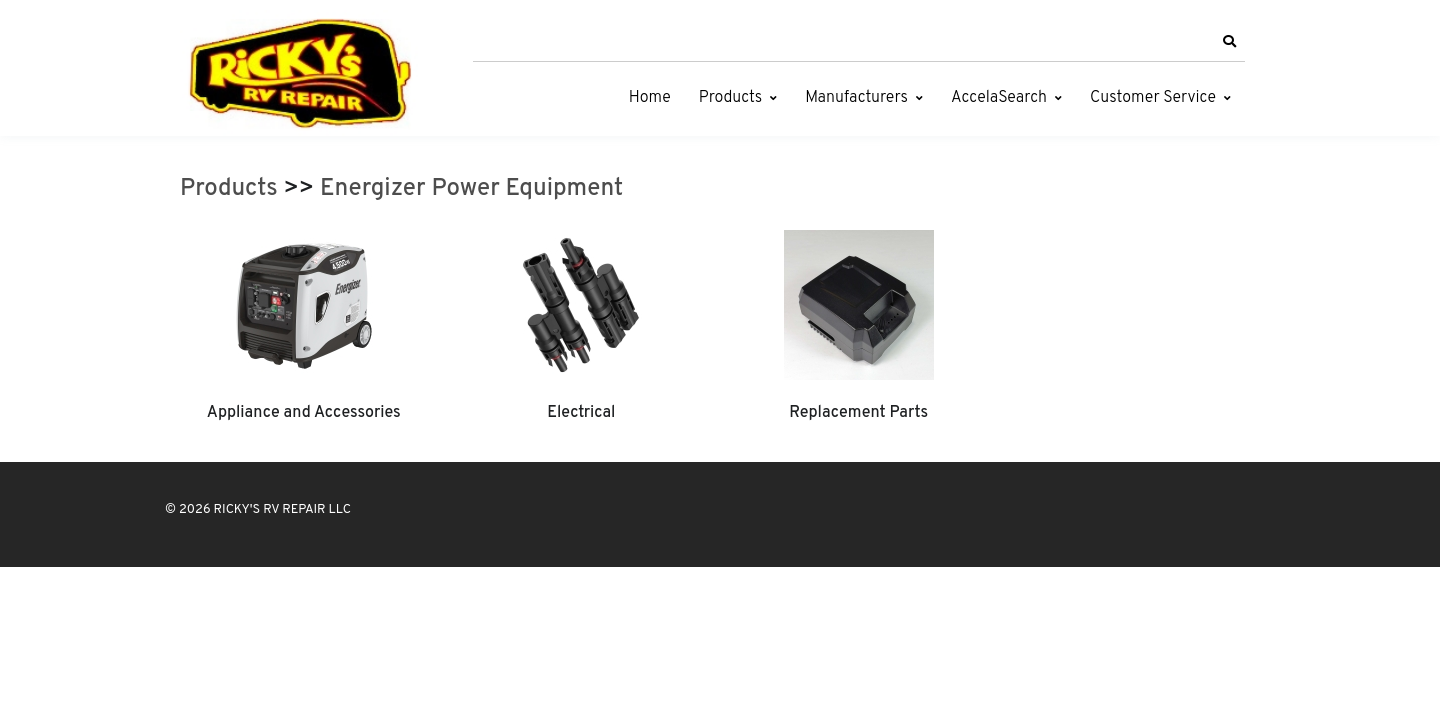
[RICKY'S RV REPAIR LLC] (305, 73)
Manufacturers (856, 98)
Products (730, 98)
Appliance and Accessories (304, 413)
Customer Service (1153, 98)
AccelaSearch (999, 98)
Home (650, 98)
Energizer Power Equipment (471, 189)
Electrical (581, 413)
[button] (1229, 42)
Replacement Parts (858, 413)
